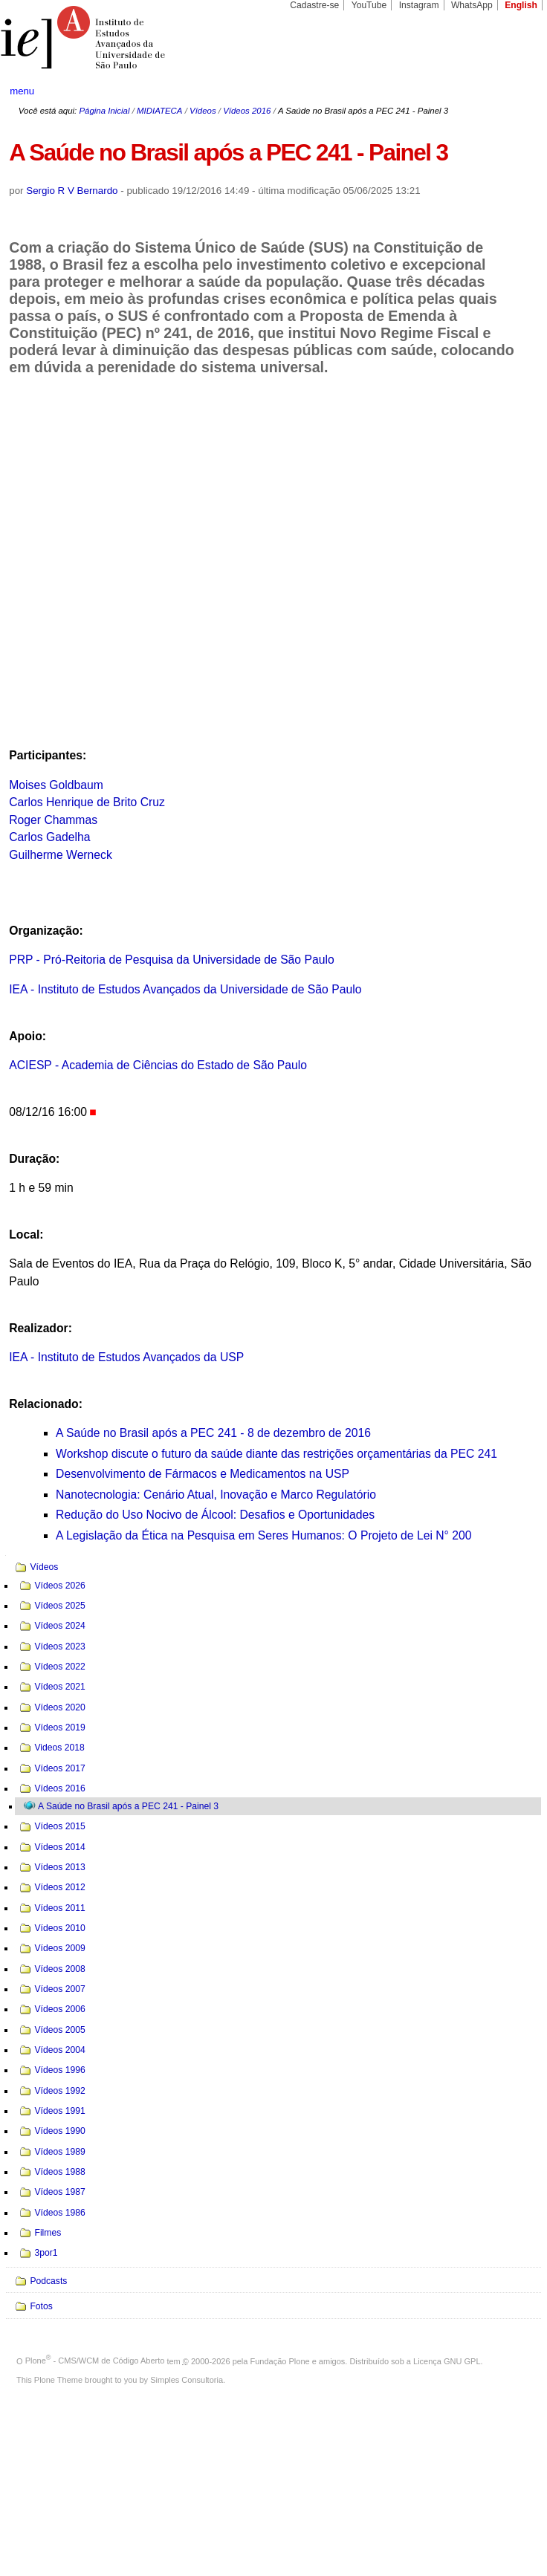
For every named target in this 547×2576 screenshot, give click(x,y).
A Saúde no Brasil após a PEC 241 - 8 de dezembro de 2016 (213, 1433)
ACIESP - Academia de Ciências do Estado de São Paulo (158, 1065)
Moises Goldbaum (56, 785)
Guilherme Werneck (60, 855)
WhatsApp (472, 5)
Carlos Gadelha (49, 837)
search (508, 91)
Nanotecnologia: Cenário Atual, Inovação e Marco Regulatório (216, 1494)
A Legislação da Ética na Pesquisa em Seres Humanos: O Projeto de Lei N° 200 (263, 1535)
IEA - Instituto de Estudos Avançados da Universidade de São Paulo (185, 989)
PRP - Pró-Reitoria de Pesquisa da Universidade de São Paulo (171, 959)
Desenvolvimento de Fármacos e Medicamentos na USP (202, 1473)
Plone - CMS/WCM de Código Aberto (95, 2360)
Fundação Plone (280, 2360)
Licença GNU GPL (446, 2360)
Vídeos (203, 110)
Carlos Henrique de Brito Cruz (87, 802)
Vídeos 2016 (247, 110)
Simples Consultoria (186, 2379)
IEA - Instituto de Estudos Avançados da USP (126, 1357)
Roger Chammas (53, 820)
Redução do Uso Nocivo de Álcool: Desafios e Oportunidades (215, 1514)
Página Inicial (104, 110)
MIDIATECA (159, 110)
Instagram (419, 5)
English (521, 5)
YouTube (369, 5)
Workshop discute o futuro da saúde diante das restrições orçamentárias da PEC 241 (276, 1453)
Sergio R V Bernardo (71, 190)
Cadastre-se (314, 5)
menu (22, 91)
